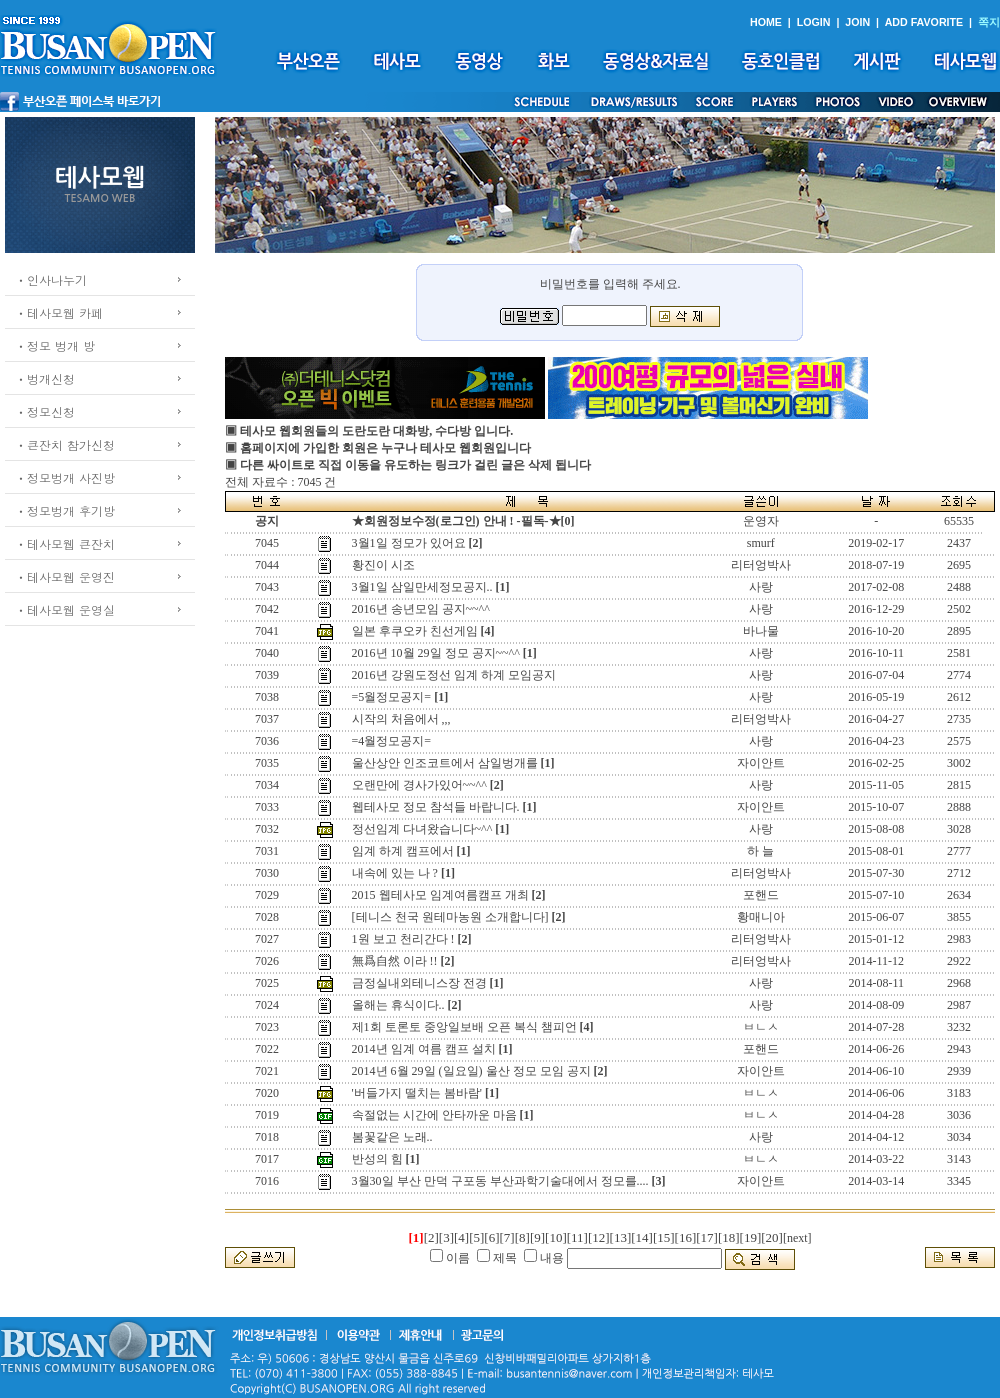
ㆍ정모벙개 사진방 (65, 477)
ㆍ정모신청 (45, 411)
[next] (797, 1238)
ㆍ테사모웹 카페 (59, 312)
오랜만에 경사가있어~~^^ (419, 785)
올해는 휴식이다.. (398, 1005)
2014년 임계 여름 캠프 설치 (424, 1049)
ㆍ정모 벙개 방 (55, 345)
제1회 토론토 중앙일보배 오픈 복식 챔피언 (464, 1027)
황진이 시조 (383, 565)
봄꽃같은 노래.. (392, 1137)
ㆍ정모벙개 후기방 (65, 510)
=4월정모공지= (392, 741)
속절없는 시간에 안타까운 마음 (434, 1115)
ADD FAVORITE (924, 22)
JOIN (857, 22)
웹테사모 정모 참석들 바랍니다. (436, 807)
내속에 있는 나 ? (395, 873)
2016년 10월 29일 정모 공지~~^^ (436, 653)
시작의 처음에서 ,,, (401, 719)
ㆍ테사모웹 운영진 (65, 576)
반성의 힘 (377, 1159)
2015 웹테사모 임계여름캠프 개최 (440, 895)
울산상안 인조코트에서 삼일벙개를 (445, 763)
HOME (766, 22)
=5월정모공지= (392, 697)
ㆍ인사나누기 (51, 279)
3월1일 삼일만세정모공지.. (422, 587)
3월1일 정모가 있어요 (409, 543)
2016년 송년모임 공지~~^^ (421, 609)
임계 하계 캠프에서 (403, 851)
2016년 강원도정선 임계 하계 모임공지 (454, 675)
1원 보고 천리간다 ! (403, 939)
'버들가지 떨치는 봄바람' (417, 1093)
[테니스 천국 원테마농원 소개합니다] (450, 917)
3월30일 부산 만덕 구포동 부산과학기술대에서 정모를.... (500, 1181)
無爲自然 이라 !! (395, 961)
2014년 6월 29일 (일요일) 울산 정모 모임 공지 (471, 1071)
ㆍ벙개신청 (45, 378)
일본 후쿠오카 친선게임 (415, 631)
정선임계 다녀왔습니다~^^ (422, 829)
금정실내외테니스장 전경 (419, 983)
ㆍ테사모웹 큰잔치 (65, 543)
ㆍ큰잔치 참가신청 (65, 444)
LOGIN (814, 22)
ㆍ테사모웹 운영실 (65, 609)
